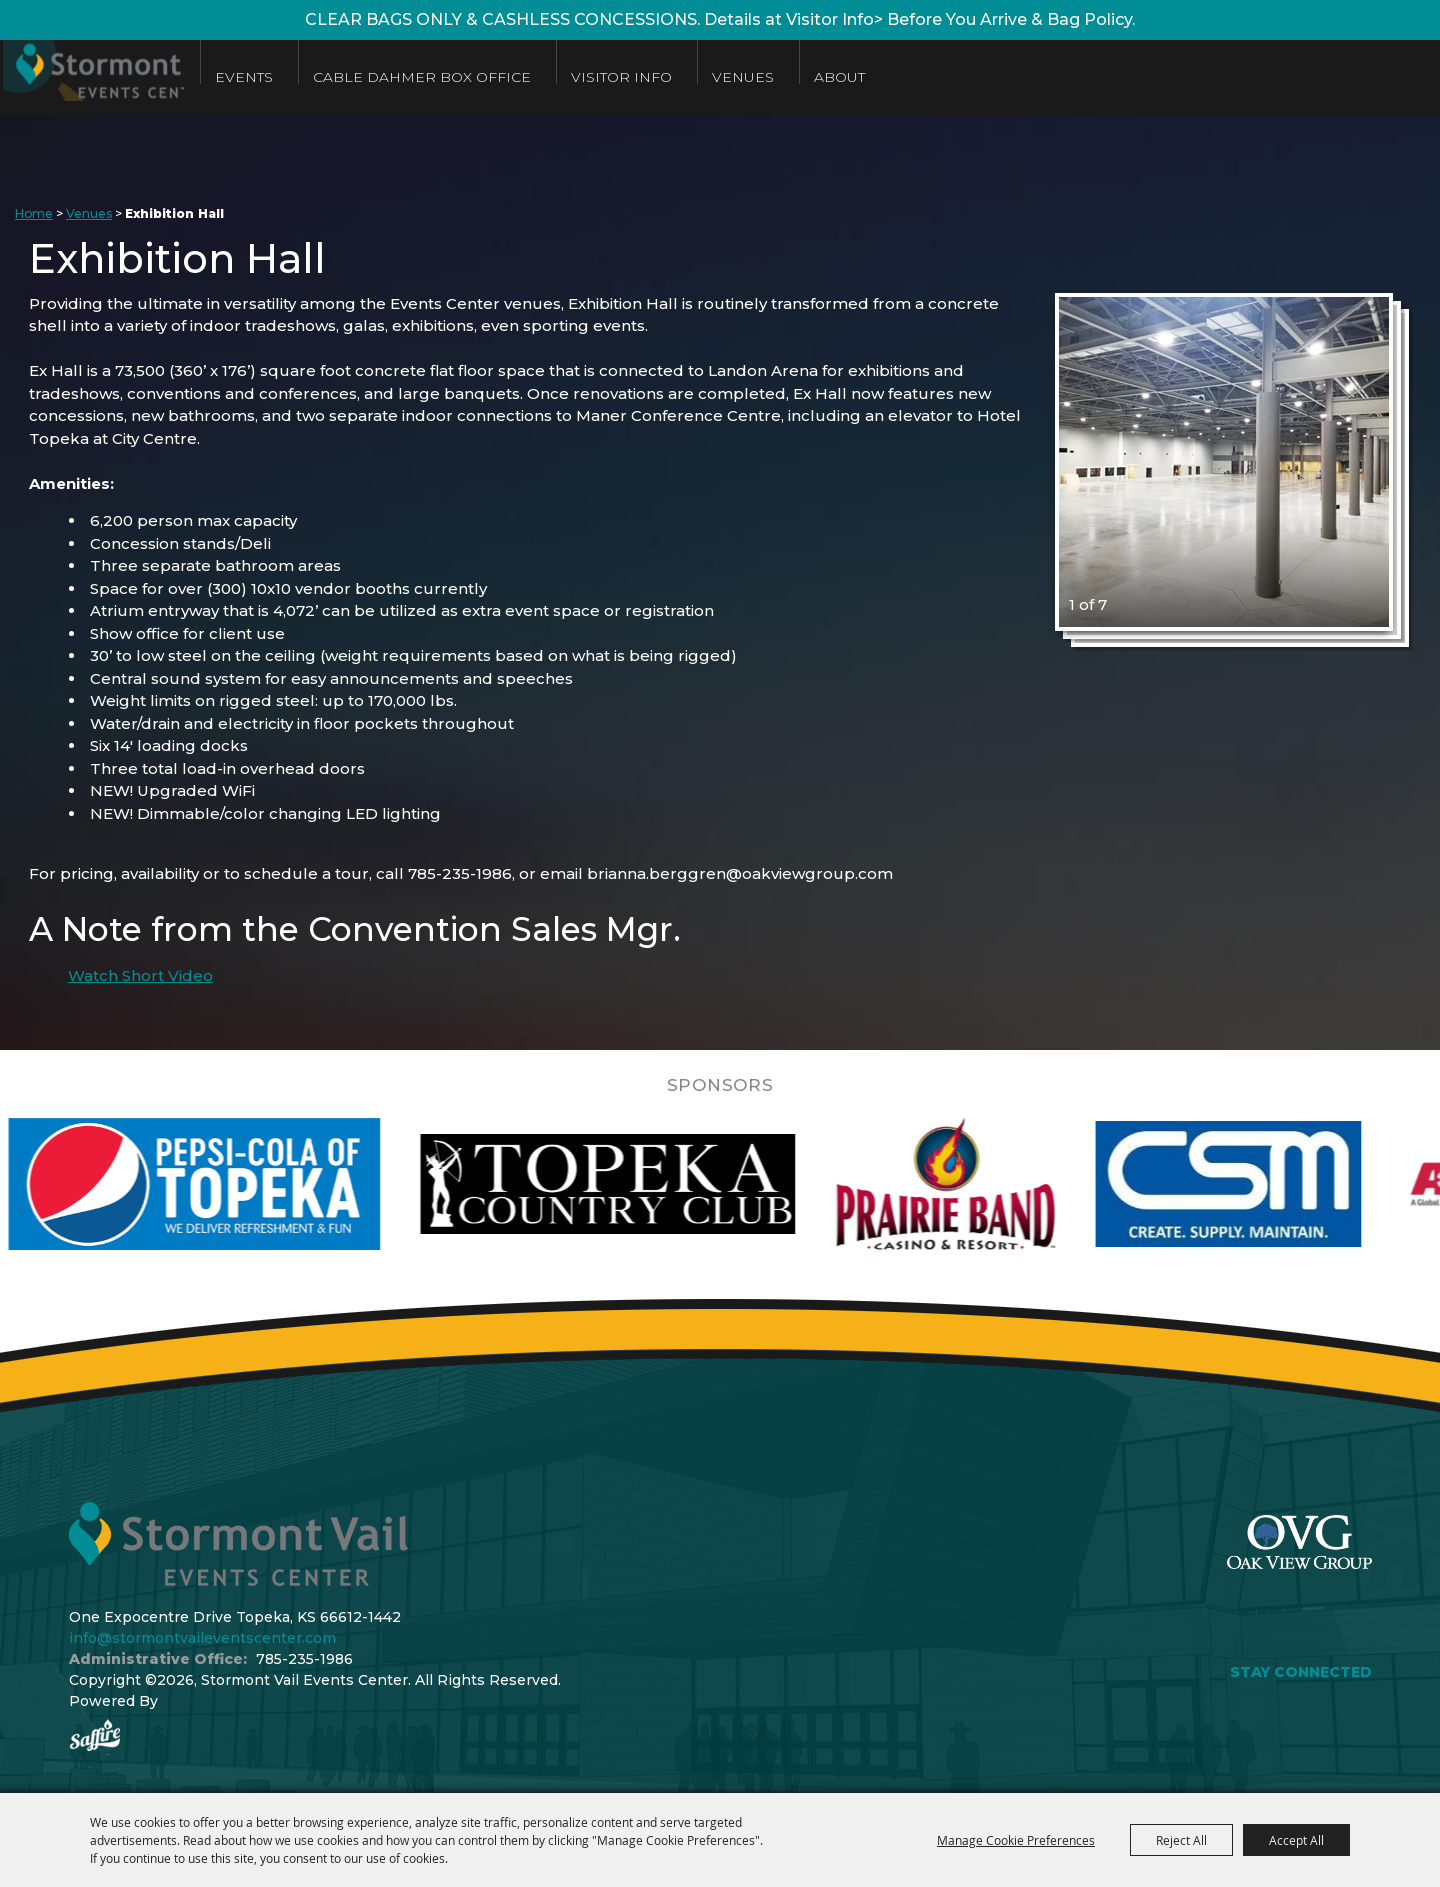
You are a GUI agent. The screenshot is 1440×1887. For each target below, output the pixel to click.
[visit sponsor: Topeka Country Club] (673, 1184)
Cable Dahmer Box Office (528, 77)
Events (350, 77)
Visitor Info (727, 77)
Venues (849, 77)
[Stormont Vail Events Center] (143, 77)
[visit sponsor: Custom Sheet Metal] (1294, 1184)
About (945, 77)
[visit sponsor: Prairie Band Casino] (1011, 1184)
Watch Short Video (140, 975)
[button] (1224, 462)
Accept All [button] (1296, 1840)
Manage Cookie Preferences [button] (1016, 1840)
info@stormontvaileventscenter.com (202, 1638)
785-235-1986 (304, 1659)
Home (34, 213)
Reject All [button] (1181, 1840)
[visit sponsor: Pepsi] (260, 1184)
